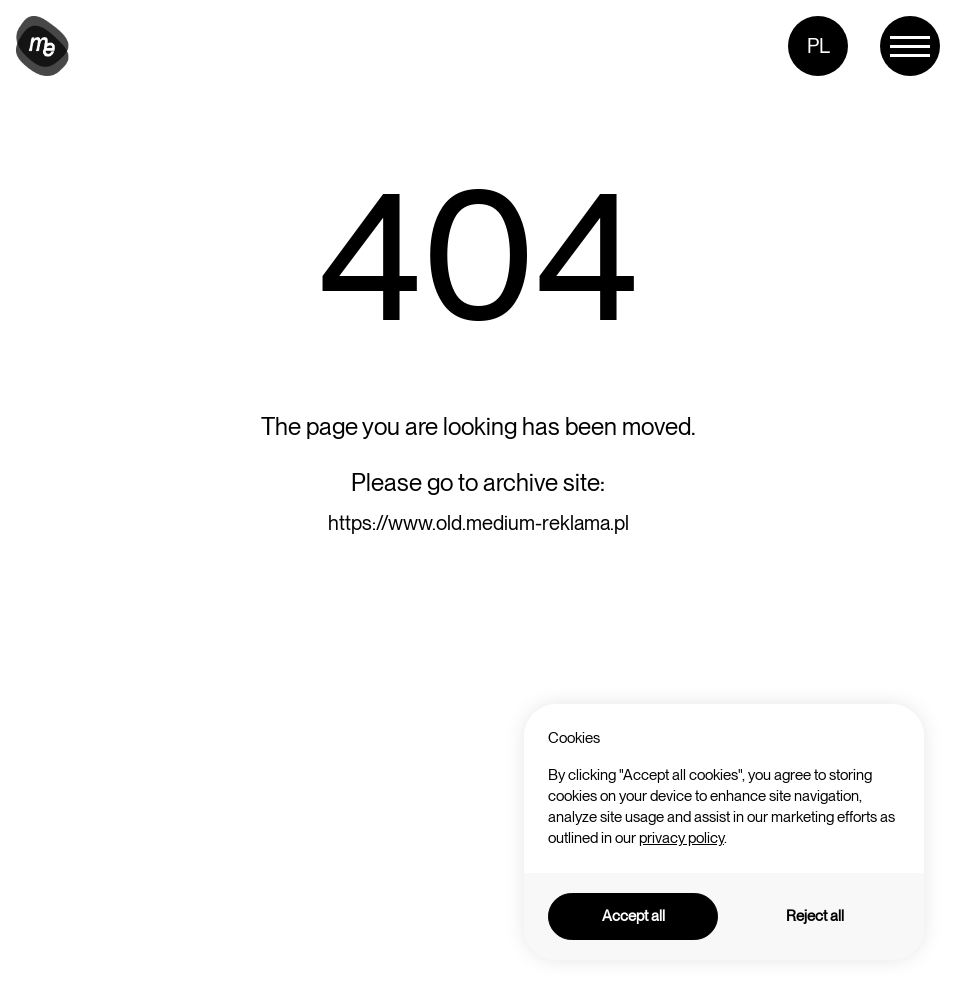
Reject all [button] (815, 916)
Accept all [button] (633, 916)
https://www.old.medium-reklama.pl (478, 523)
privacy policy (681, 838)
